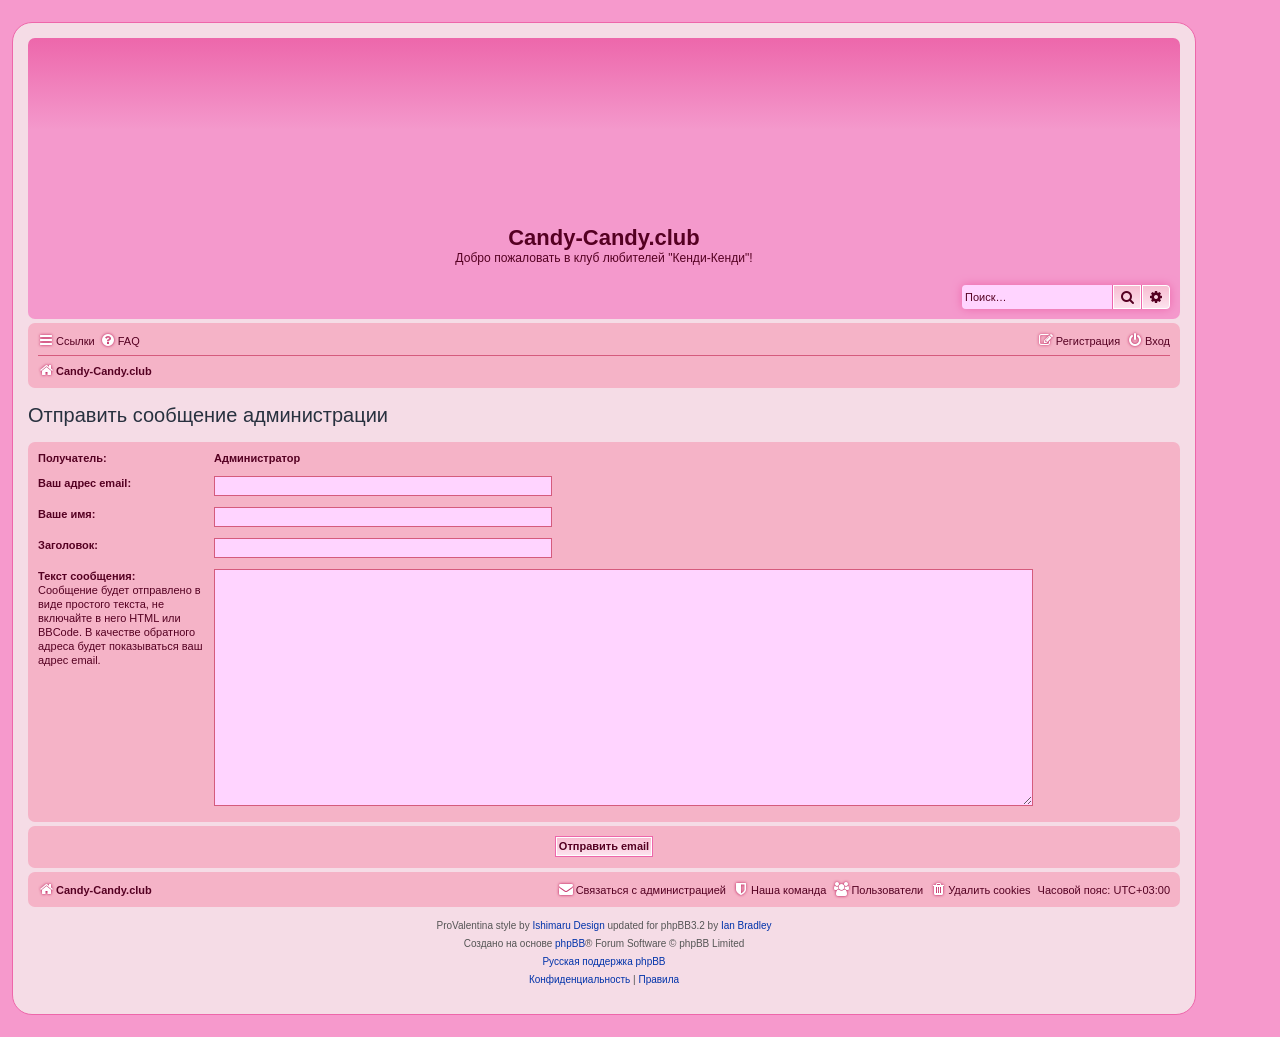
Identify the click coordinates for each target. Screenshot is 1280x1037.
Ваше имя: (66, 514)
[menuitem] (120, 341)
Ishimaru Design (568, 925)
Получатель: (72, 458)
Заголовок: (68, 545)
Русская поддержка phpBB (603, 961)
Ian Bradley (746, 925)
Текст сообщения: (86, 576)
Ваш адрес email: (84, 483)
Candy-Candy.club (604, 237)
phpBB (570, 943)
